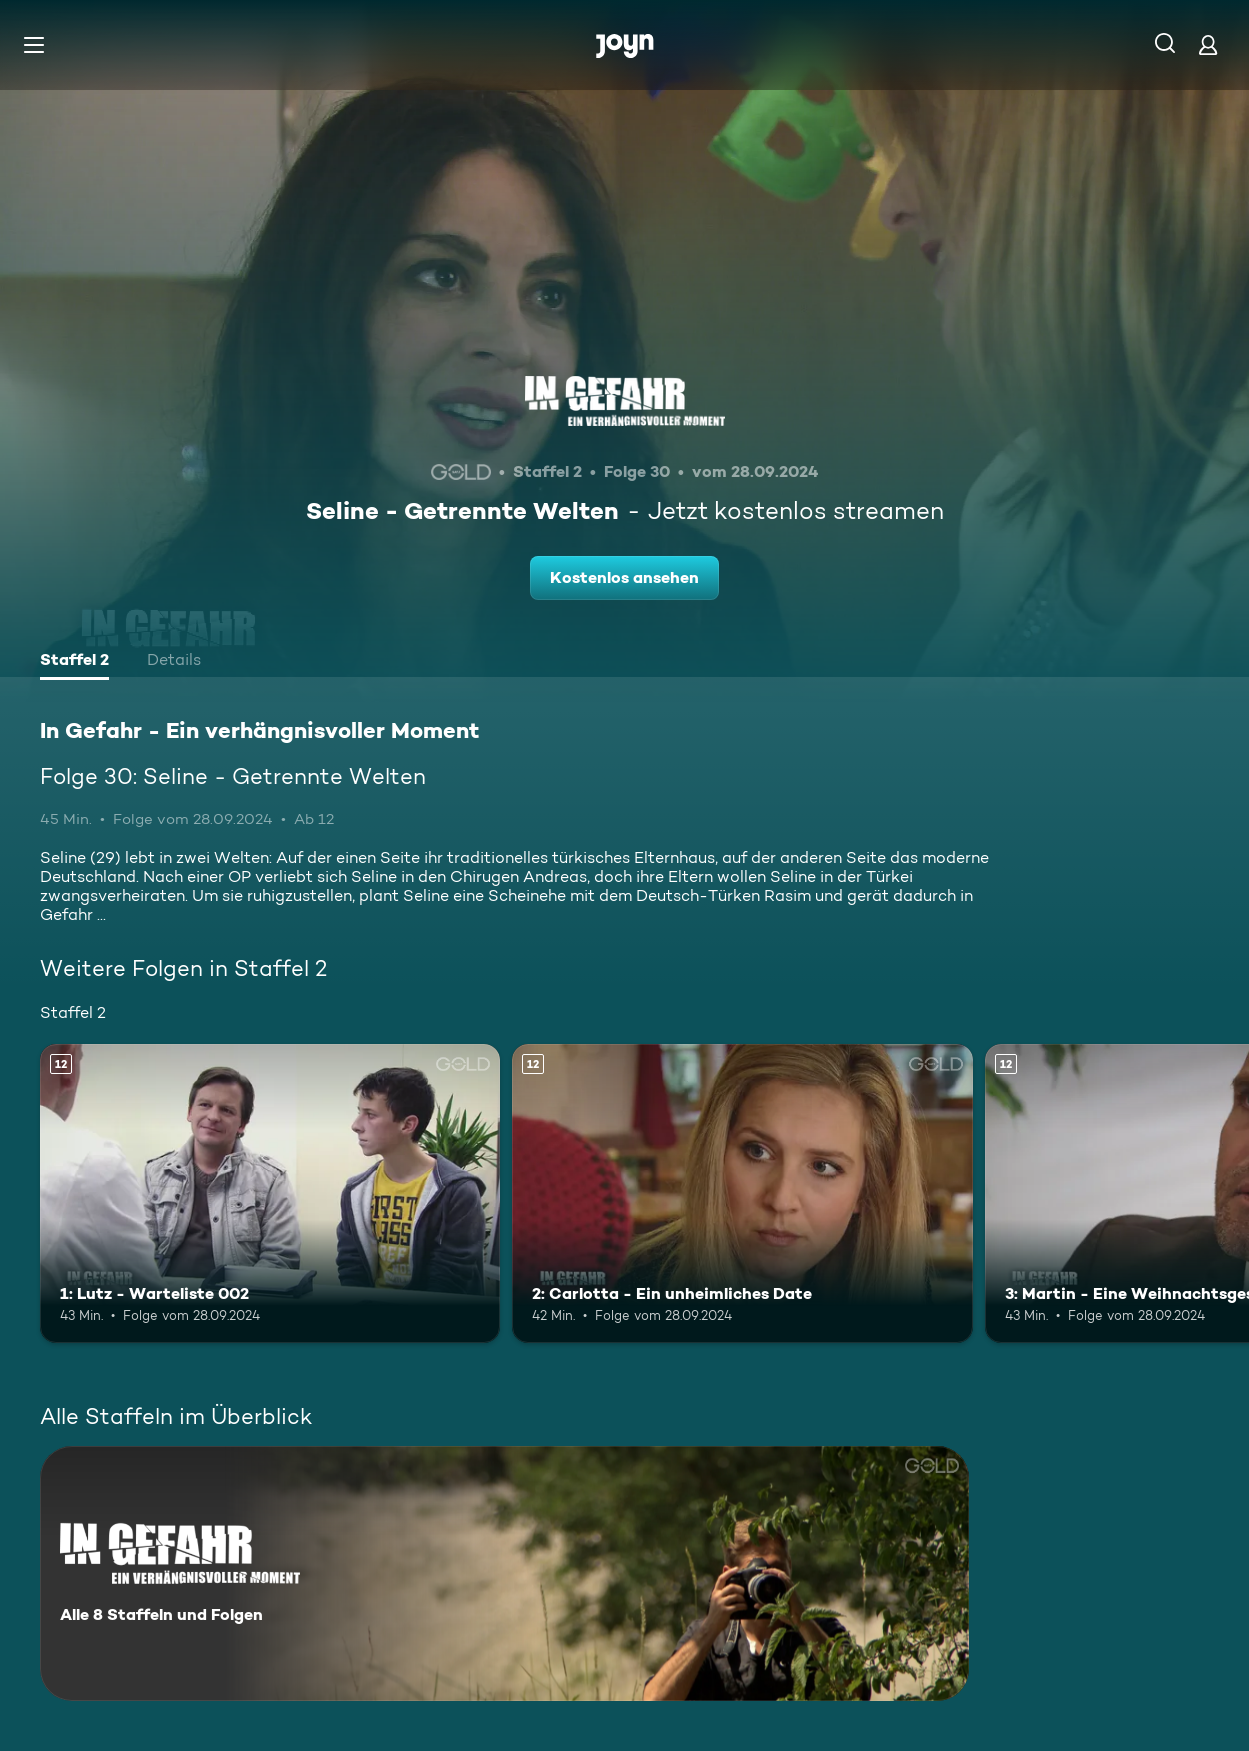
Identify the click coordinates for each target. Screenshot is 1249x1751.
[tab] (74, 662)
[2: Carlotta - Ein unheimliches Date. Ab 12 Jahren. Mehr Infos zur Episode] (742, 1193)
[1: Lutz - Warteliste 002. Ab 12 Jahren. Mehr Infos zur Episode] (270, 1193)
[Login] (1208, 44)
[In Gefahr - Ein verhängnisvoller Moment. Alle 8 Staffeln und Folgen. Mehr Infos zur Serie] (504, 1573)
